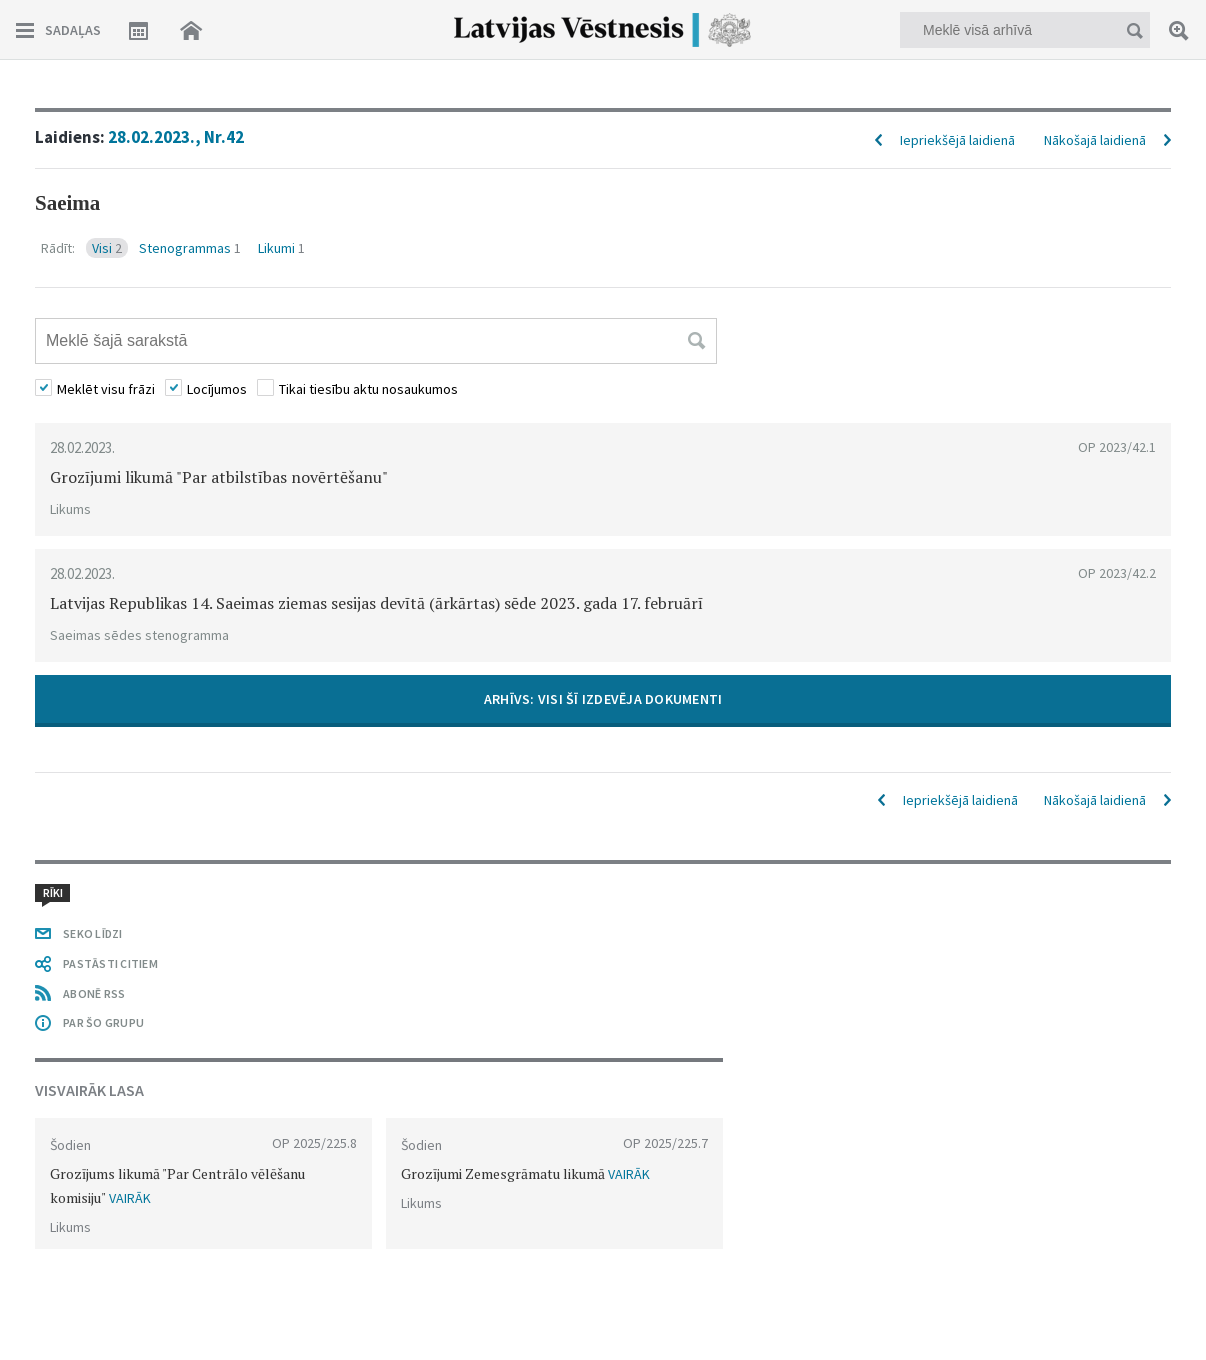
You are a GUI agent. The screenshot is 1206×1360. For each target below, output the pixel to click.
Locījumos (217, 389)
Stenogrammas (190, 248)
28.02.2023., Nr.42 (176, 137)
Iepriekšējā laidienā (957, 140)
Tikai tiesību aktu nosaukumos (368, 389)
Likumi (281, 248)
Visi (107, 248)
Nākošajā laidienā (1095, 140)
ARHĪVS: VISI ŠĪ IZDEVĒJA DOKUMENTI (603, 699)
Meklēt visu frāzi (106, 389)
